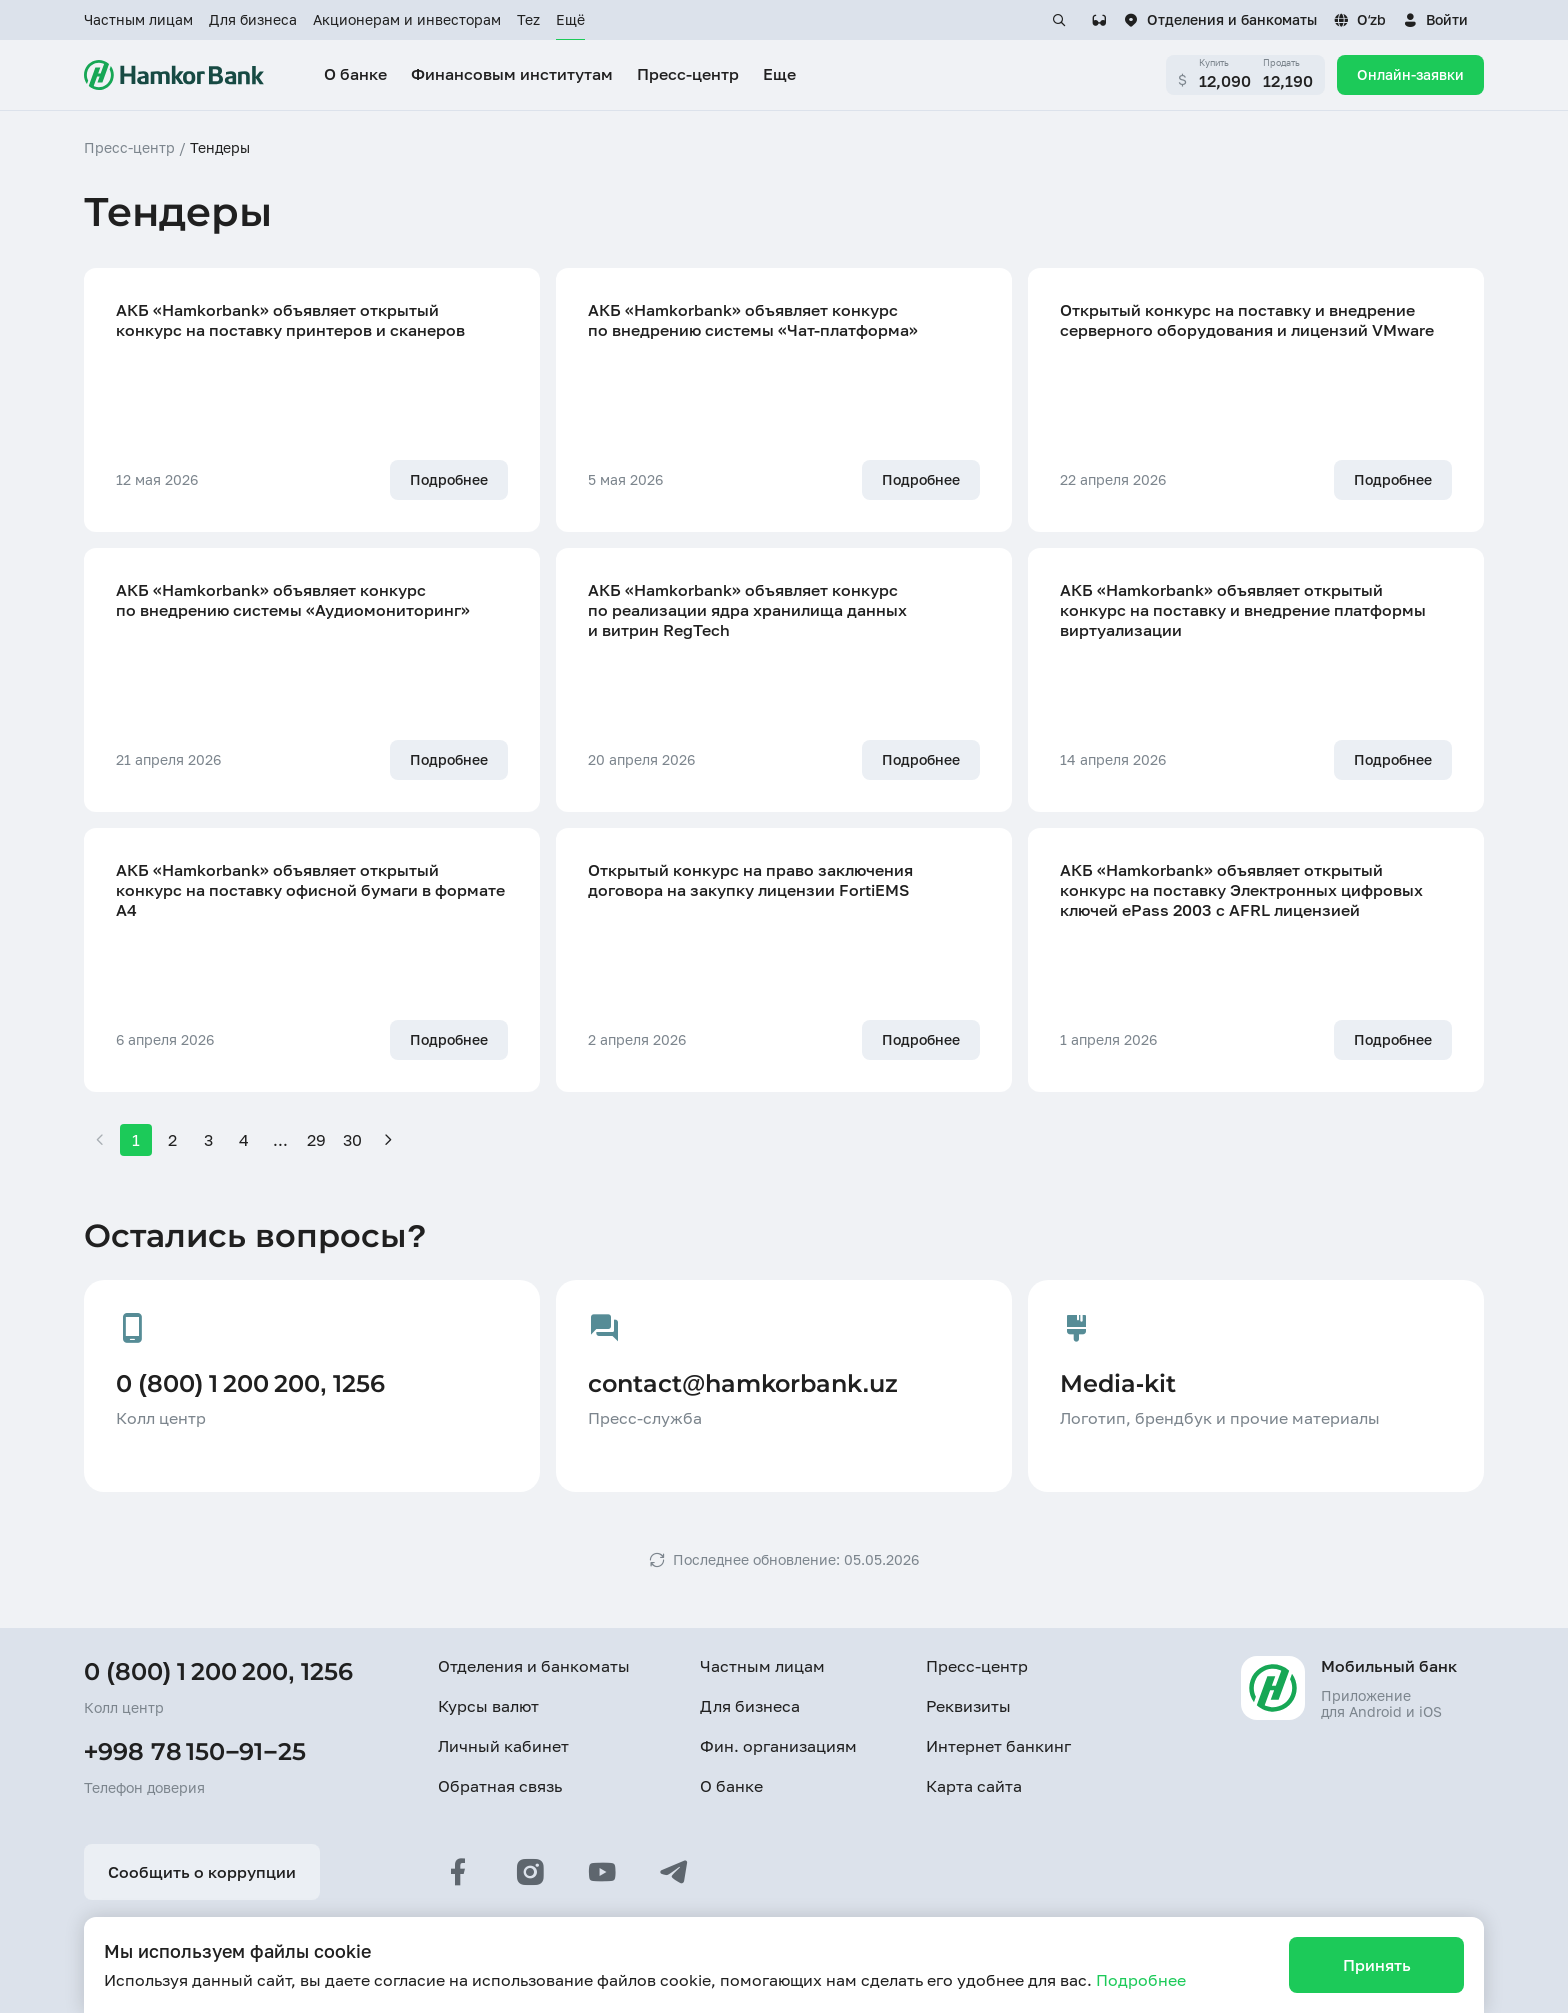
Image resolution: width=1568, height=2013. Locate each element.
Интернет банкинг (998, 1746)
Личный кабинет (503, 1746)
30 (352, 1140)
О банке (731, 1786)
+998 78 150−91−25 (195, 1751)
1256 (327, 1671)
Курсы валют (488, 1706)
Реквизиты (968, 1706)
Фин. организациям (778, 1746)
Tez (528, 19)
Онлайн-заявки (1410, 74)
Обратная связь (500, 1786)
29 (316, 1140)
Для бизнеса (253, 19)
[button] (1435, 20)
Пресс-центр (977, 1666)
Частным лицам (138, 19)
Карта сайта (974, 1786)
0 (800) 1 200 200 (186, 1671)
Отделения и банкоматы (534, 1666)
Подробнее (1141, 1980)
